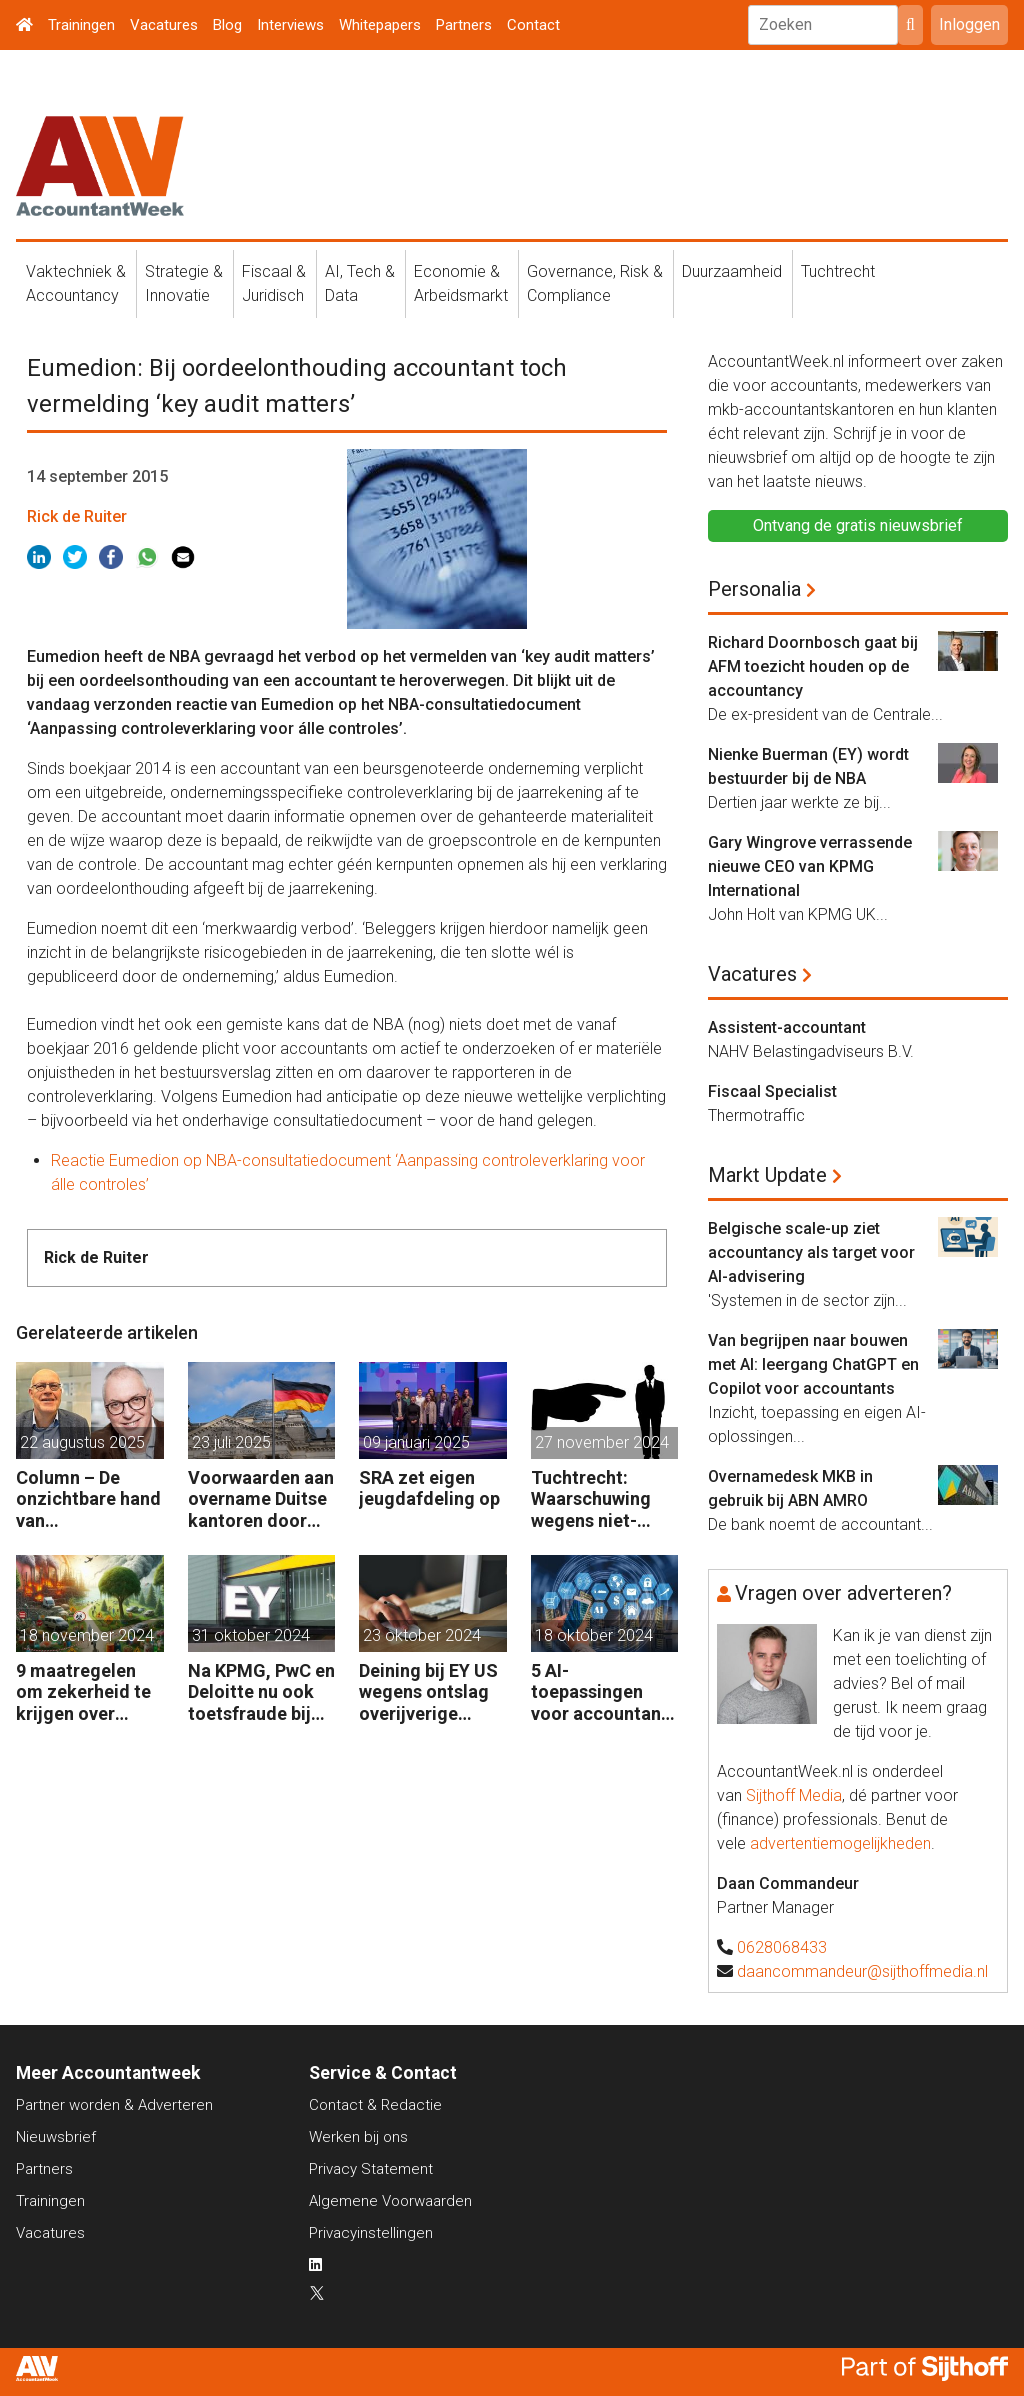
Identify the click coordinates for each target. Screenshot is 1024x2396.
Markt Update (767, 1175)
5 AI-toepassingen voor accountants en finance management (604, 1692)
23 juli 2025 (231, 1442)
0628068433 (782, 1947)
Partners (464, 25)
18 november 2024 (87, 1635)
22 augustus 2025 (82, 1442)
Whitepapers (380, 25)
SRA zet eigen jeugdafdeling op (429, 1488)
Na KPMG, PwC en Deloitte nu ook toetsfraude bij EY (261, 1692)
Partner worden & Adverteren (114, 2105)
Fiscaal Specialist (772, 1091)
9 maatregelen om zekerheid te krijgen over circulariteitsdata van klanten (88, 1692)
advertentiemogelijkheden (840, 1843)
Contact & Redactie (375, 2105)
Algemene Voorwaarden (390, 2201)
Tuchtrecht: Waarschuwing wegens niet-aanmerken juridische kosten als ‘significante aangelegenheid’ (602, 1499)
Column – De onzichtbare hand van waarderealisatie (88, 1499)
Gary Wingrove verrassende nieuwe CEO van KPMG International (810, 866)
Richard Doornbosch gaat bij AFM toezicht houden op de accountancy (813, 666)
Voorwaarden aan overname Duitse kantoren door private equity (261, 1499)
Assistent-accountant (787, 1027)
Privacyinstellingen (371, 2233)
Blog (227, 25)
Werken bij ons (358, 2137)
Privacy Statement (371, 2169)
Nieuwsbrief (56, 2137)
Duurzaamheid (732, 271)
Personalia (754, 589)
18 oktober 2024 (594, 1635)
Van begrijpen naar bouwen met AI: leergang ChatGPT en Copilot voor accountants (813, 1364)
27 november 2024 (602, 1442)
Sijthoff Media (794, 1795)
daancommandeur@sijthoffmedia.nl (862, 1971)
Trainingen (81, 25)
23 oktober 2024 (422, 1635)
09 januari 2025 (416, 1442)
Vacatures (164, 25)
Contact (533, 25)
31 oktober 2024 (251, 1635)
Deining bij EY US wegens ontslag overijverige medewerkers (428, 1692)
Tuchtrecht (838, 271)
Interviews (290, 25)
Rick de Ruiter (77, 516)
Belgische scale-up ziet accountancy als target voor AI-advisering (811, 1252)
